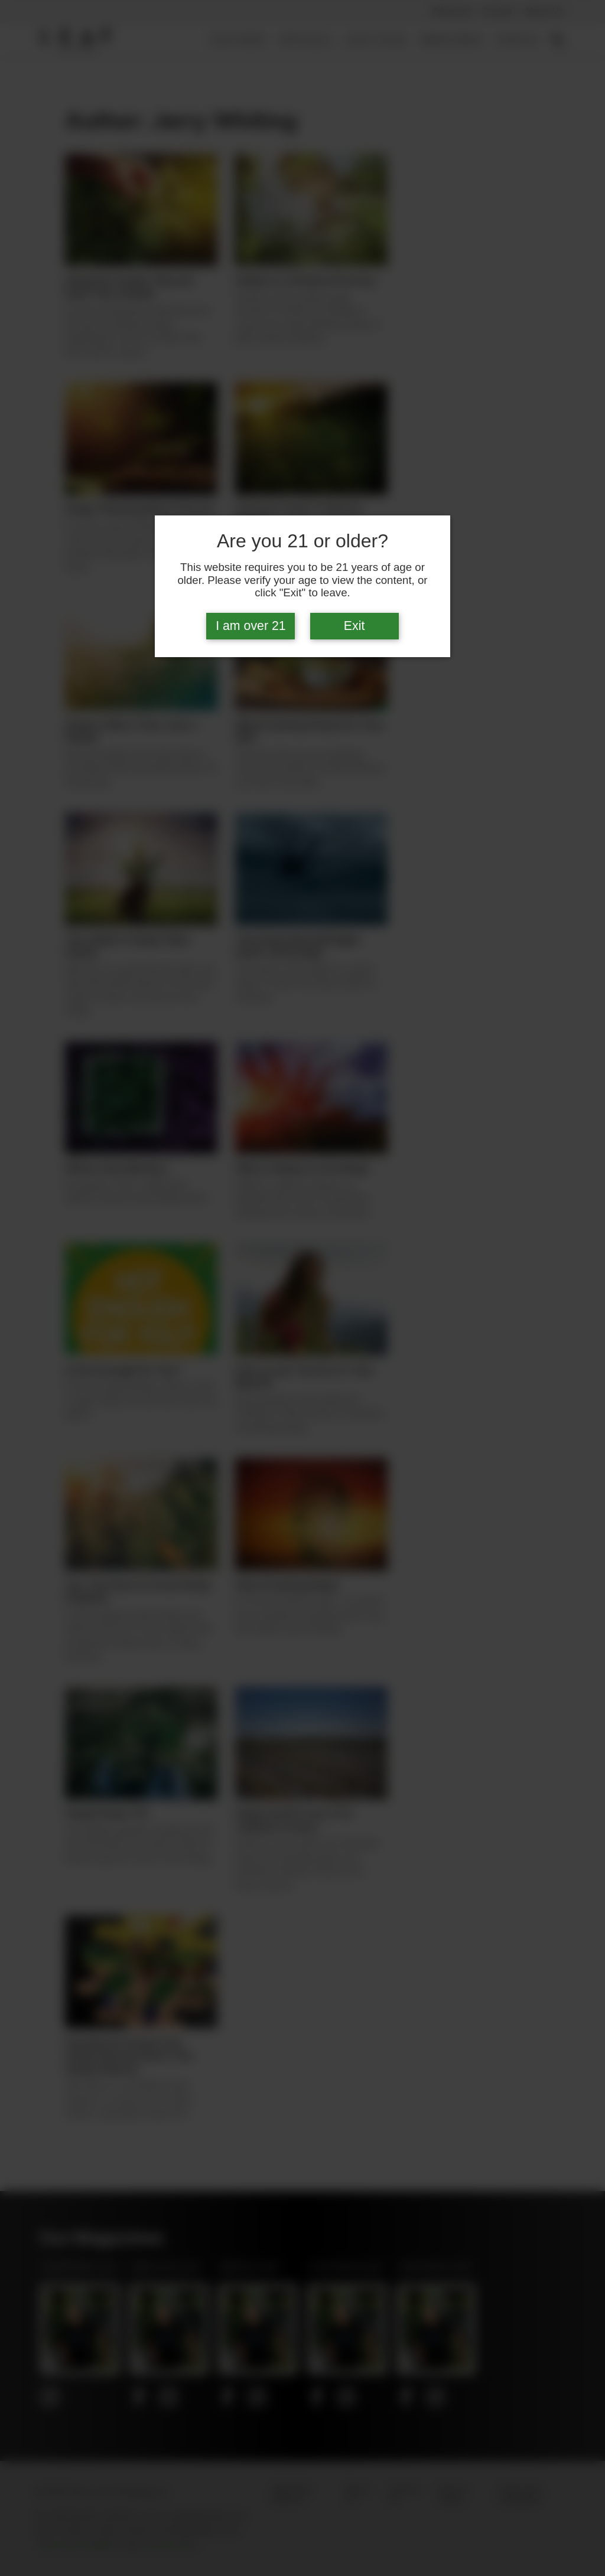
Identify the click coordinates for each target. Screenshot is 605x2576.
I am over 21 (251, 626)
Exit (354, 626)
